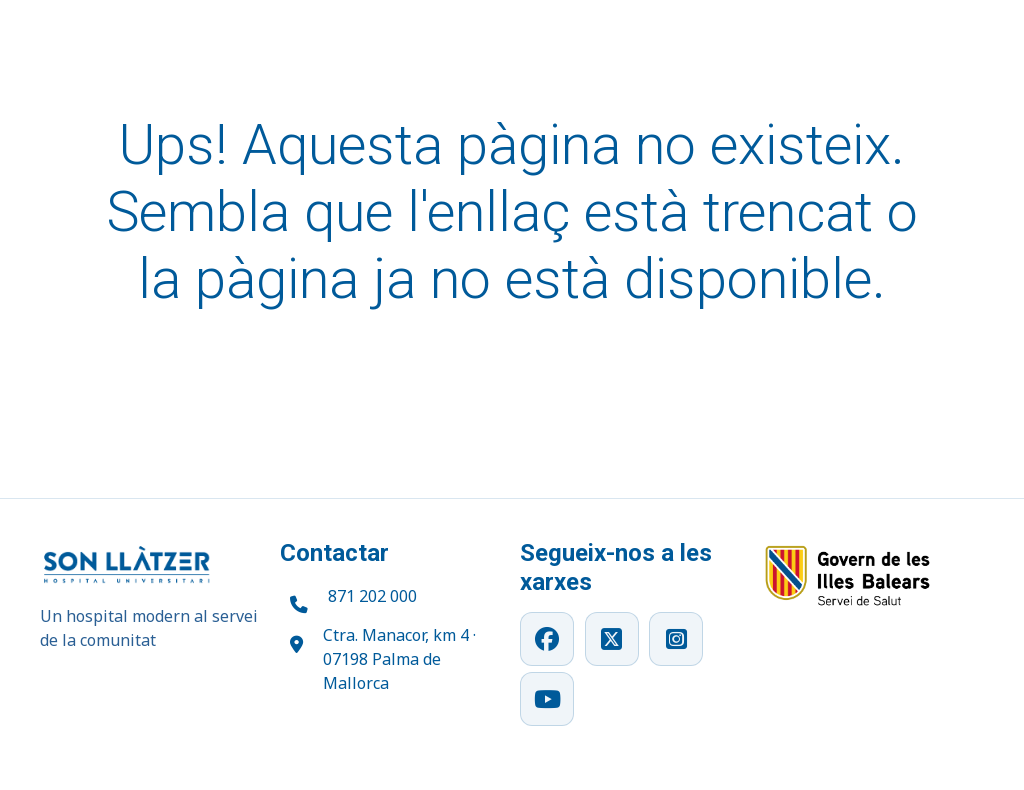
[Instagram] (676, 639)
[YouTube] (547, 699)
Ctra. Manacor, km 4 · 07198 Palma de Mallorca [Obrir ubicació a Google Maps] (399, 659)
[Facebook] (547, 639)
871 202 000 (372, 596)
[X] (612, 639)
